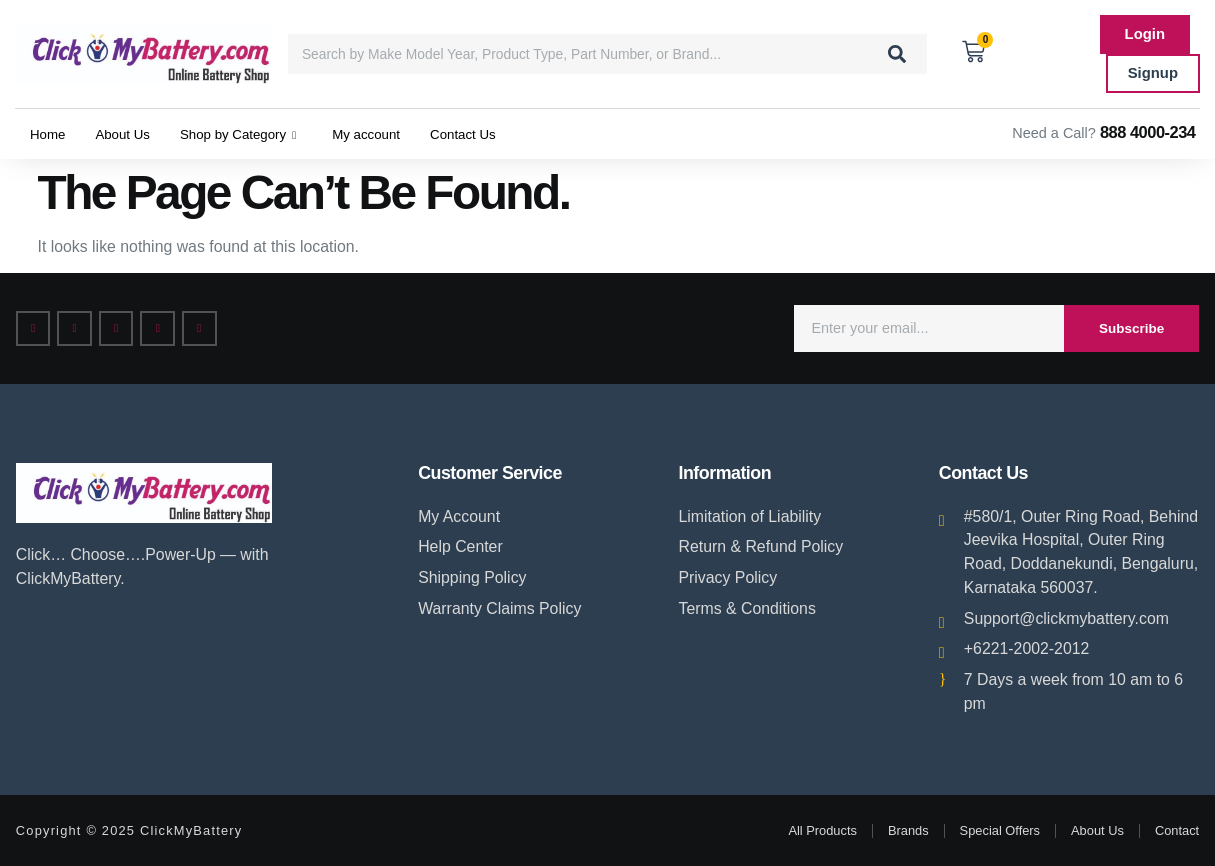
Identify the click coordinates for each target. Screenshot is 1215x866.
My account (396, 133)
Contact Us (502, 133)
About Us (131, 133)
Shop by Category (257, 134)
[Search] (897, 54)
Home (50, 133)
